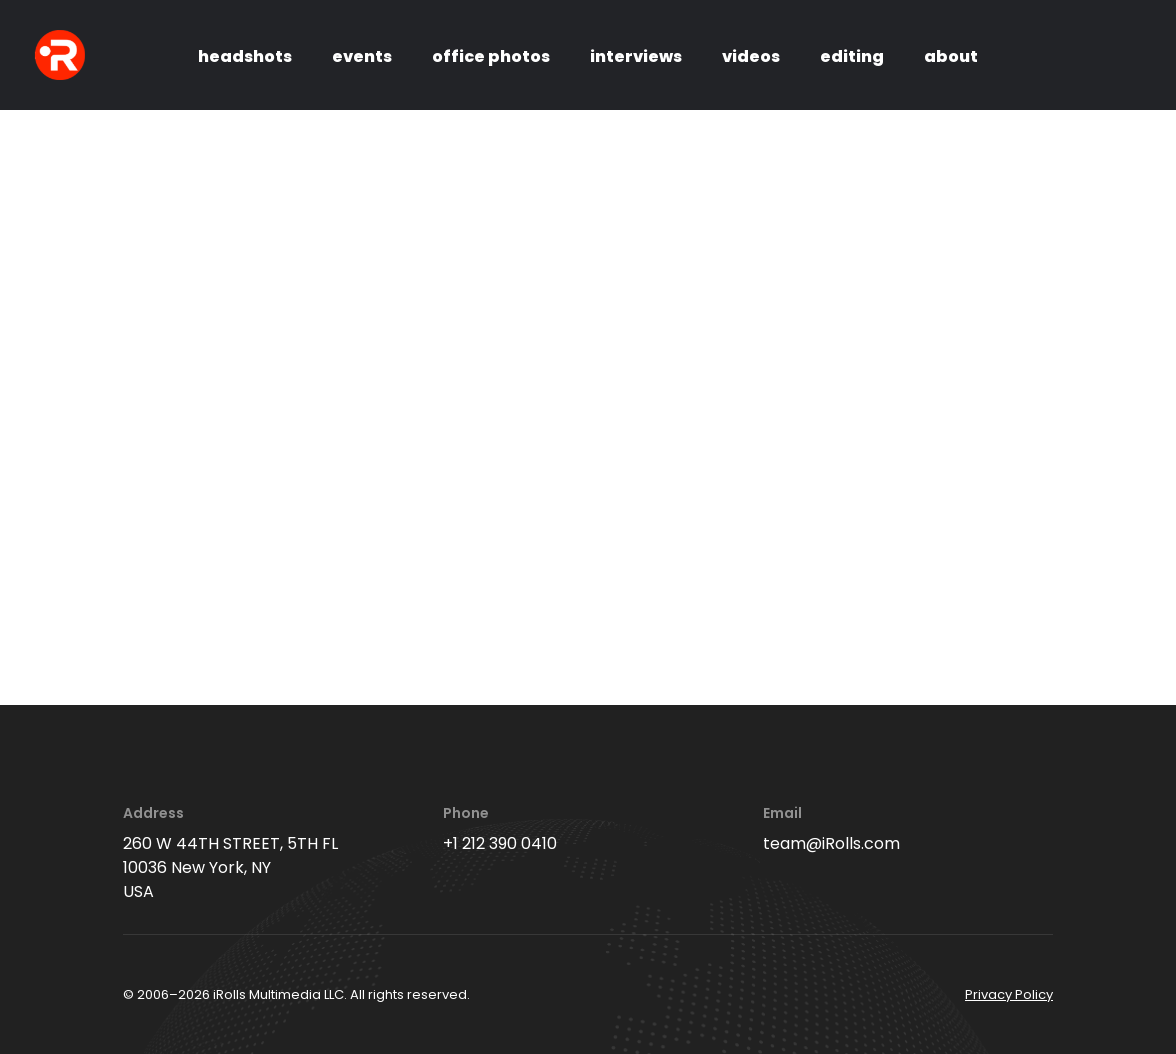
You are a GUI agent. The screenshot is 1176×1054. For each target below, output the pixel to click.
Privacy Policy (1009, 994)
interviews (636, 56)
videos (751, 56)
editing (852, 56)
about (951, 56)
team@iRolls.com (831, 843)
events (362, 56)
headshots (245, 56)
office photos (491, 56)
